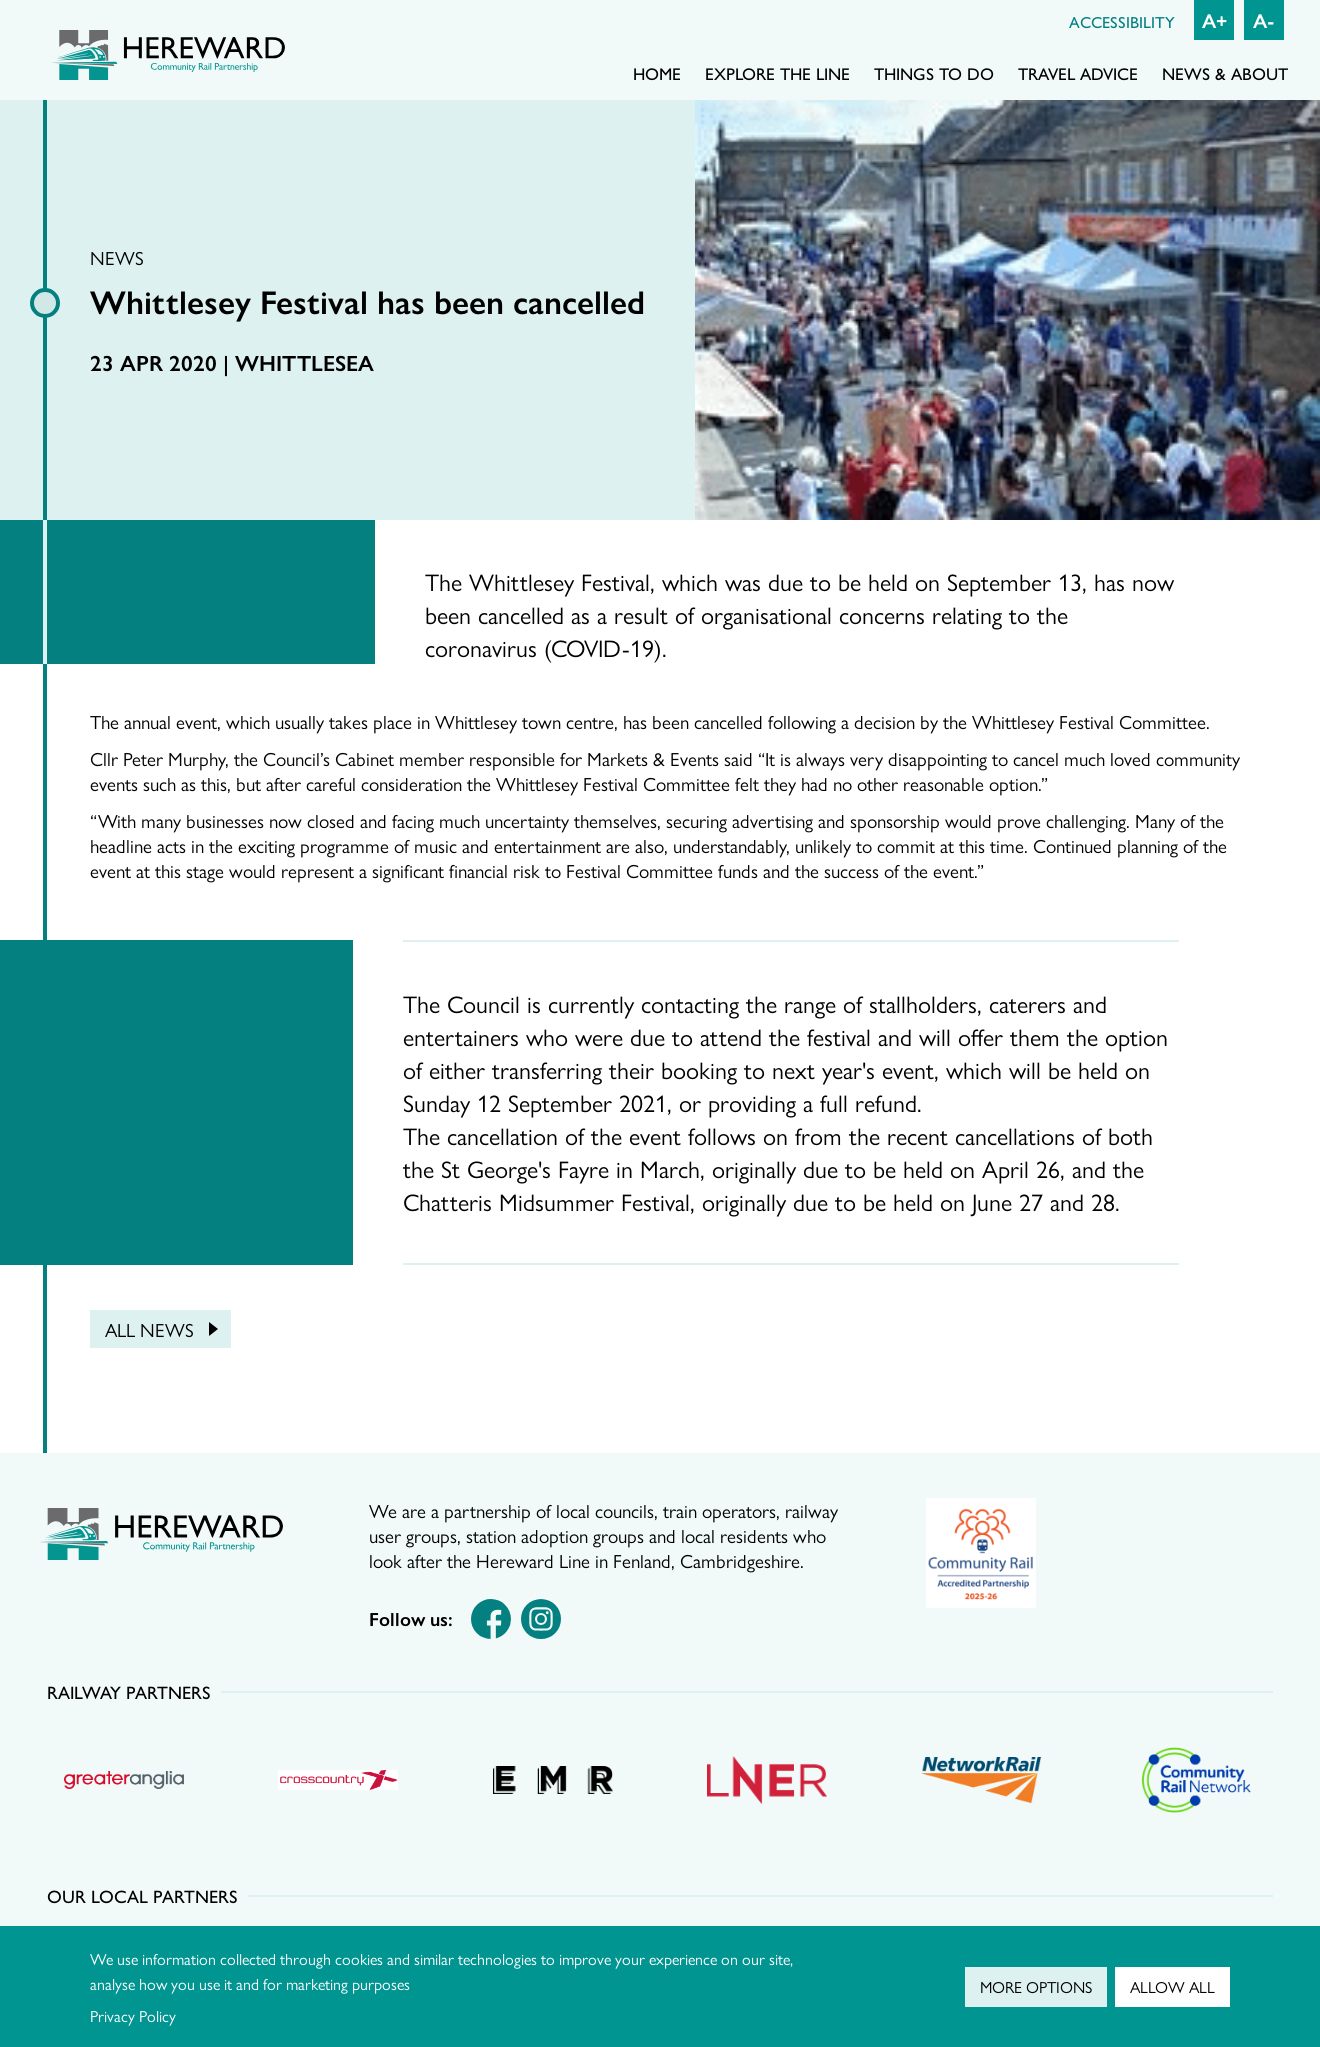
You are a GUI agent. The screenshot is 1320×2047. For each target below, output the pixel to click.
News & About (1225, 73)
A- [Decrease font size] (1264, 19)
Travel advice (1078, 73)
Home (657, 73)
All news (149, 1329)
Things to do (934, 73)
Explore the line (777, 73)
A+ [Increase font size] (1214, 19)
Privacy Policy (133, 2015)
